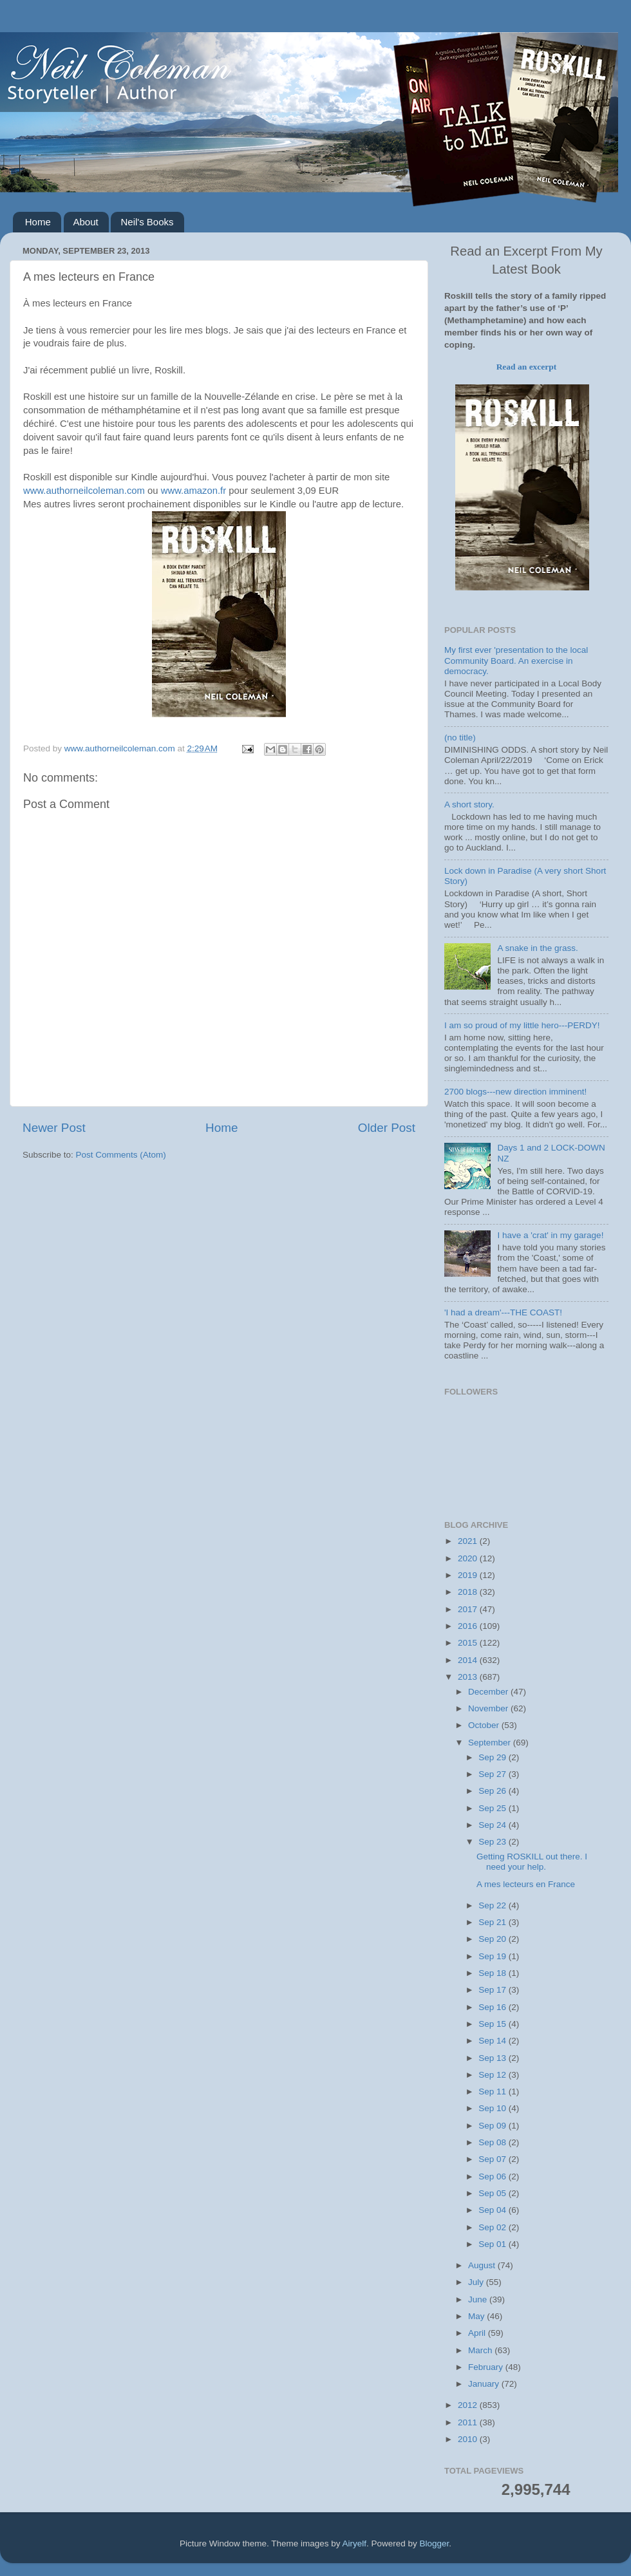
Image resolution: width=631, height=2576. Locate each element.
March (481, 2350)
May (477, 2316)
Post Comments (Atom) (121, 1155)
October (485, 1725)
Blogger (434, 2543)
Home (38, 221)
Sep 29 (493, 1757)
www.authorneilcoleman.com (84, 490)
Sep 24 (493, 1825)
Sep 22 (493, 1905)
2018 (469, 1592)
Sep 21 (493, 1922)
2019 (469, 1575)
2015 (469, 1643)
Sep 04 (493, 2210)
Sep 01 (493, 2244)
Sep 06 (493, 2176)
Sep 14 (493, 2040)
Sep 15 (493, 2024)
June (478, 2299)
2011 (469, 2422)
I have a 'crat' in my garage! (550, 1235)
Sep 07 (493, 2159)
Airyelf (355, 2543)
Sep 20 (493, 1939)
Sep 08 (493, 2142)
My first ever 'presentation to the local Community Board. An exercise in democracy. (516, 660)
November (489, 1708)
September (490, 1742)
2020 (469, 1558)
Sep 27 (493, 1774)
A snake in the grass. (537, 948)
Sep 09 (493, 2125)
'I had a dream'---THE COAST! (503, 1312)
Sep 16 (493, 2007)
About (86, 221)
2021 (469, 1541)
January (485, 2384)
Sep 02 (493, 2227)
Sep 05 (493, 2193)
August (483, 2265)
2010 (469, 2439)
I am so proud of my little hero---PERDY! (522, 1025)
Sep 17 (493, 1990)
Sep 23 (493, 1842)
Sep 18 (493, 1973)
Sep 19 (493, 1956)
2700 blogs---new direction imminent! (515, 1091)
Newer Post (54, 1127)
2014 (469, 1660)
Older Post (386, 1127)
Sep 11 (493, 2091)
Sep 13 (493, 2058)
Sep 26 (493, 1791)
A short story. (469, 804)
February (486, 2367)
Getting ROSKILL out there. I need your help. (531, 1862)
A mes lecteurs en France (525, 1884)
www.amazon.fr (193, 490)
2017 (469, 1609)
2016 (469, 1626)
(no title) (460, 737)
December (489, 1692)
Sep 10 (493, 2108)
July (477, 2282)
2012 (469, 2405)
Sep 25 (493, 1808)
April (478, 2333)
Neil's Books (146, 221)
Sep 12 (493, 2075)
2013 (469, 1677)
